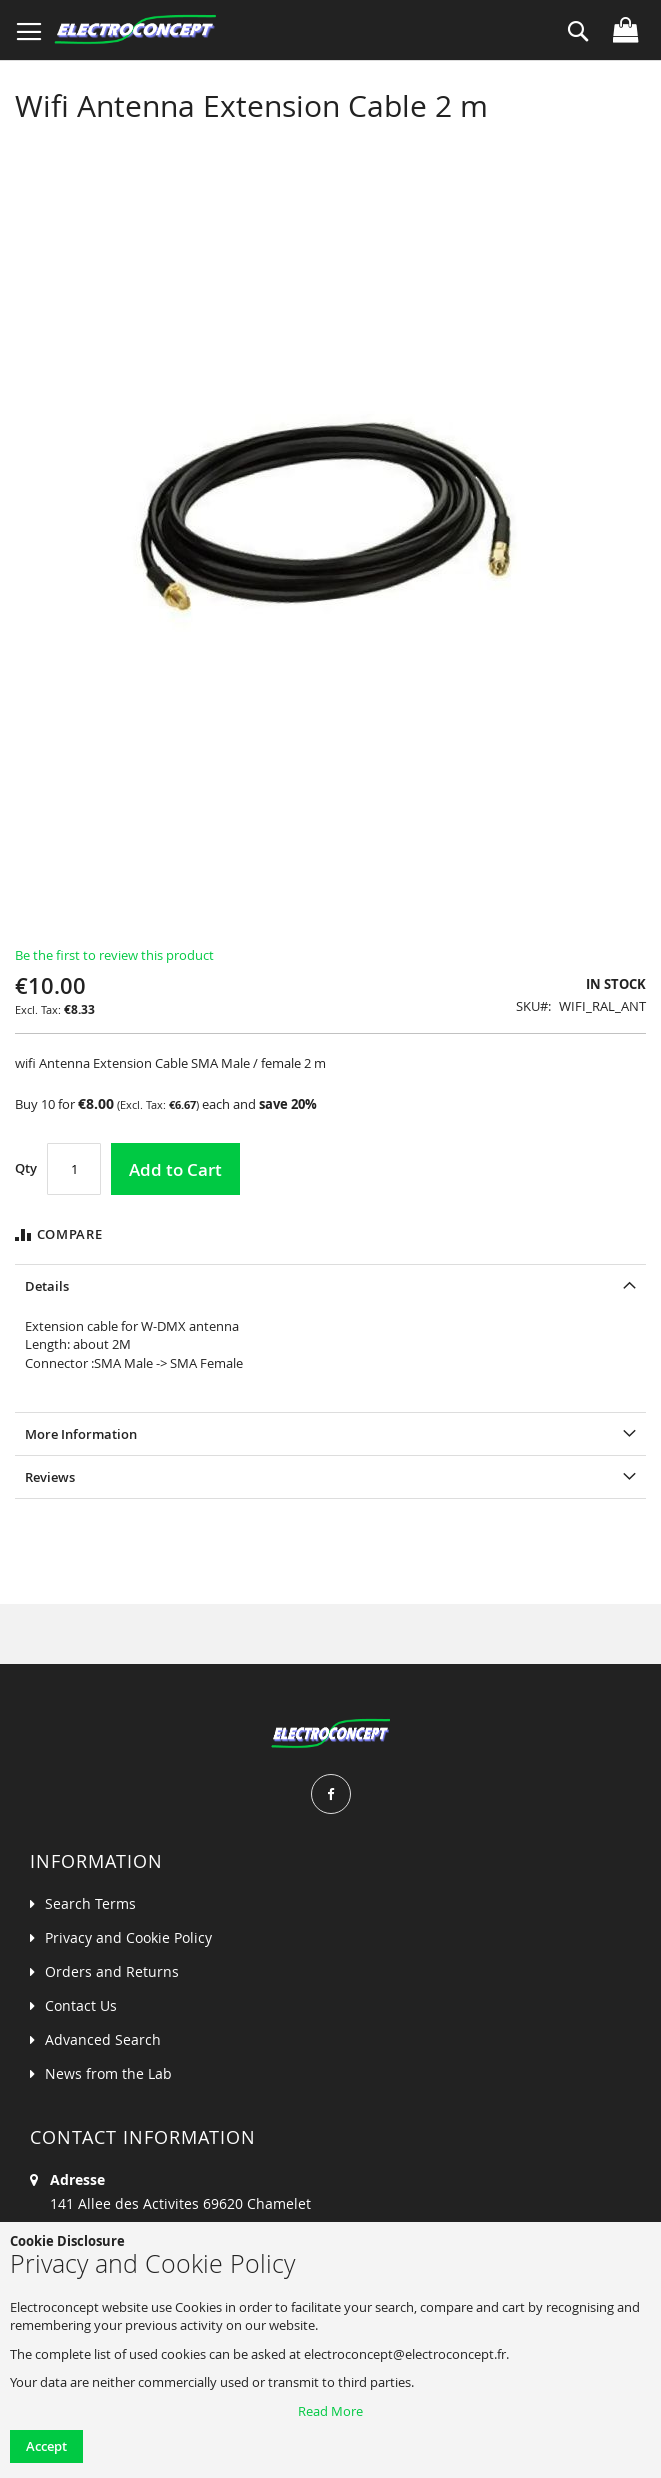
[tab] (330, 1285)
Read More (330, 2411)
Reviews (50, 1477)
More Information (81, 1434)
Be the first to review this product (114, 955)
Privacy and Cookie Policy (128, 1937)
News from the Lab (108, 2073)
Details (47, 1286)
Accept (46, 2446)
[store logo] (135, 30)
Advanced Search (103, 2039)
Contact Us (81, 2005)
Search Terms (90, 1903)
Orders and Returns (112, 1971)
